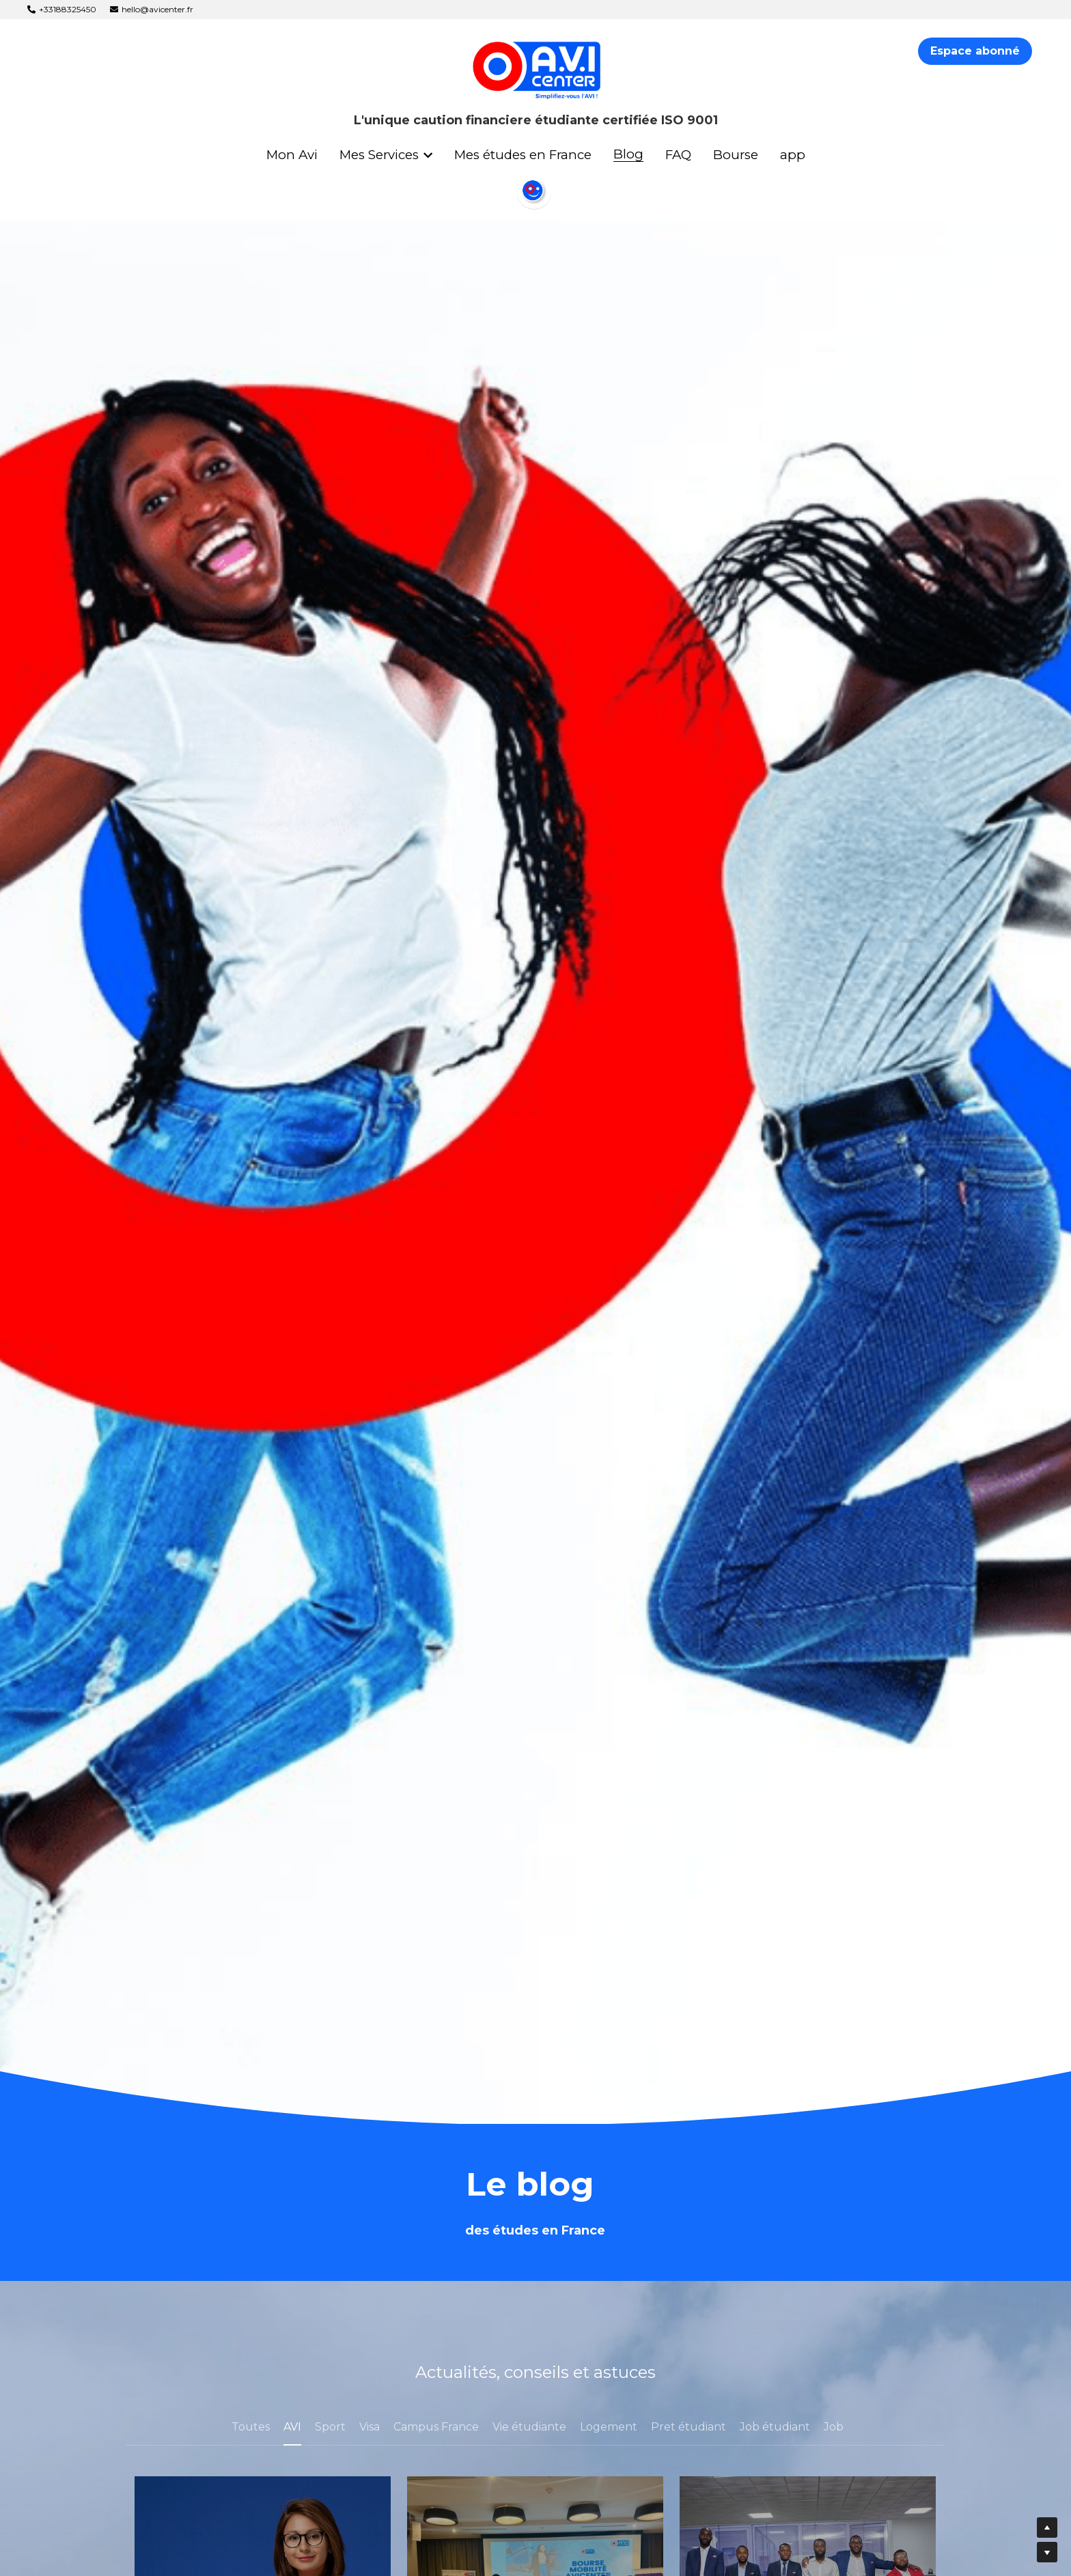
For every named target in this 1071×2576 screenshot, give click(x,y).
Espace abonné (975, 50)
